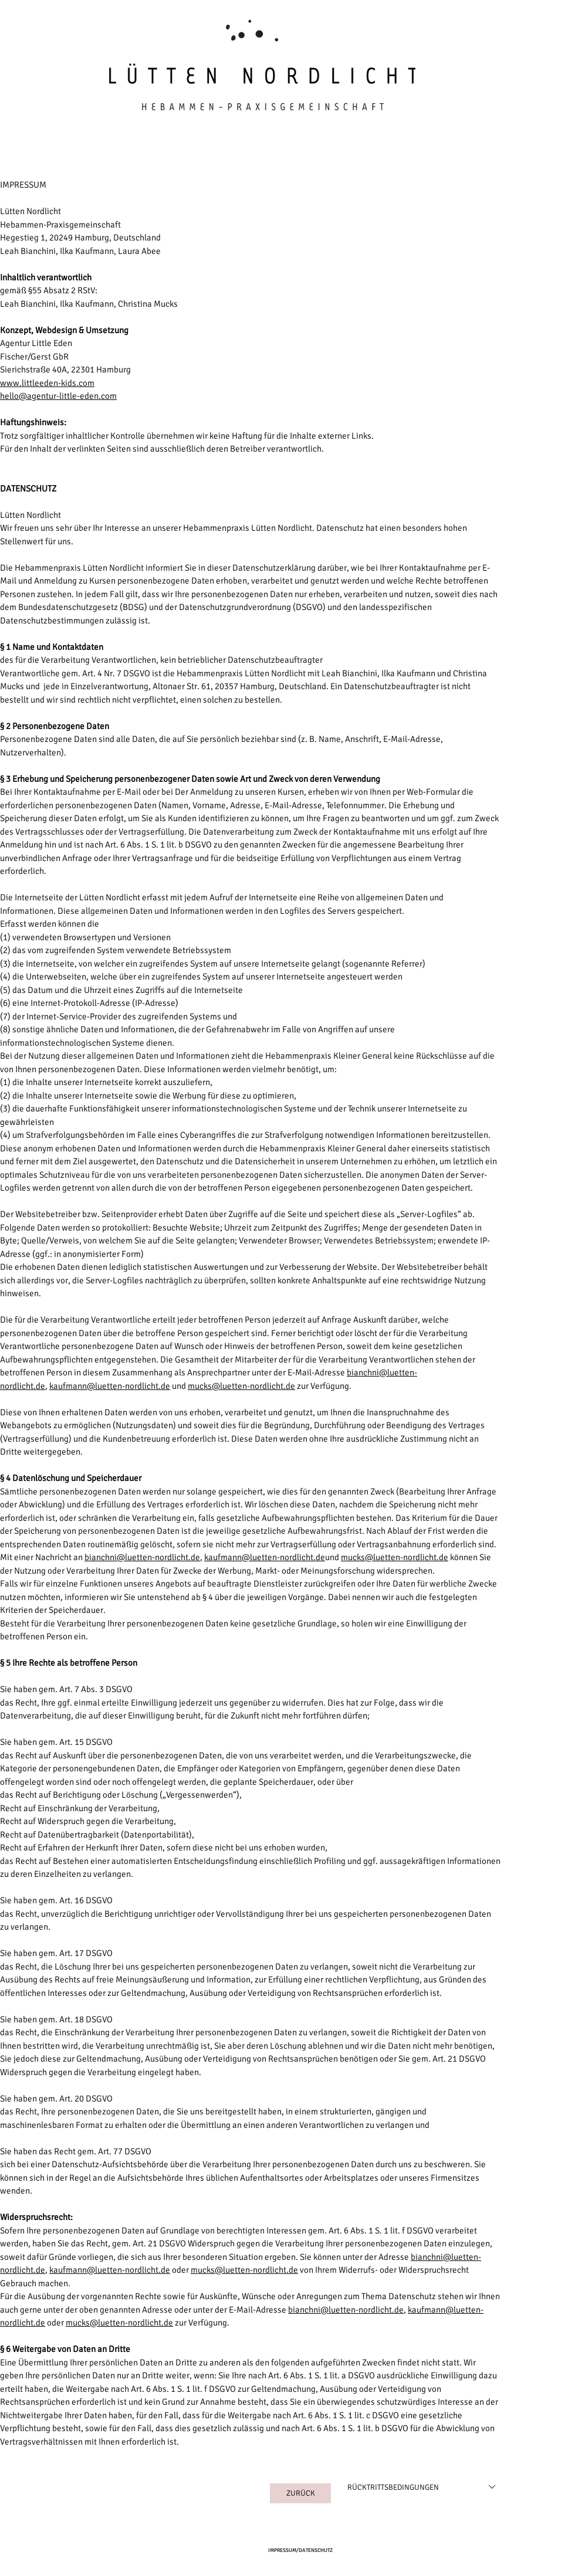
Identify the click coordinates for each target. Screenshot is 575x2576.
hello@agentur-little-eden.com (58, 396)
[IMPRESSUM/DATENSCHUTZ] (300, 2551)
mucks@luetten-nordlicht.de (241, 1386)
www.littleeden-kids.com (47, 383)
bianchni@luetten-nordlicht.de (142, 1557)
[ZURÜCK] (300, 2493)
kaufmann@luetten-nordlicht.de (109, 1386)
